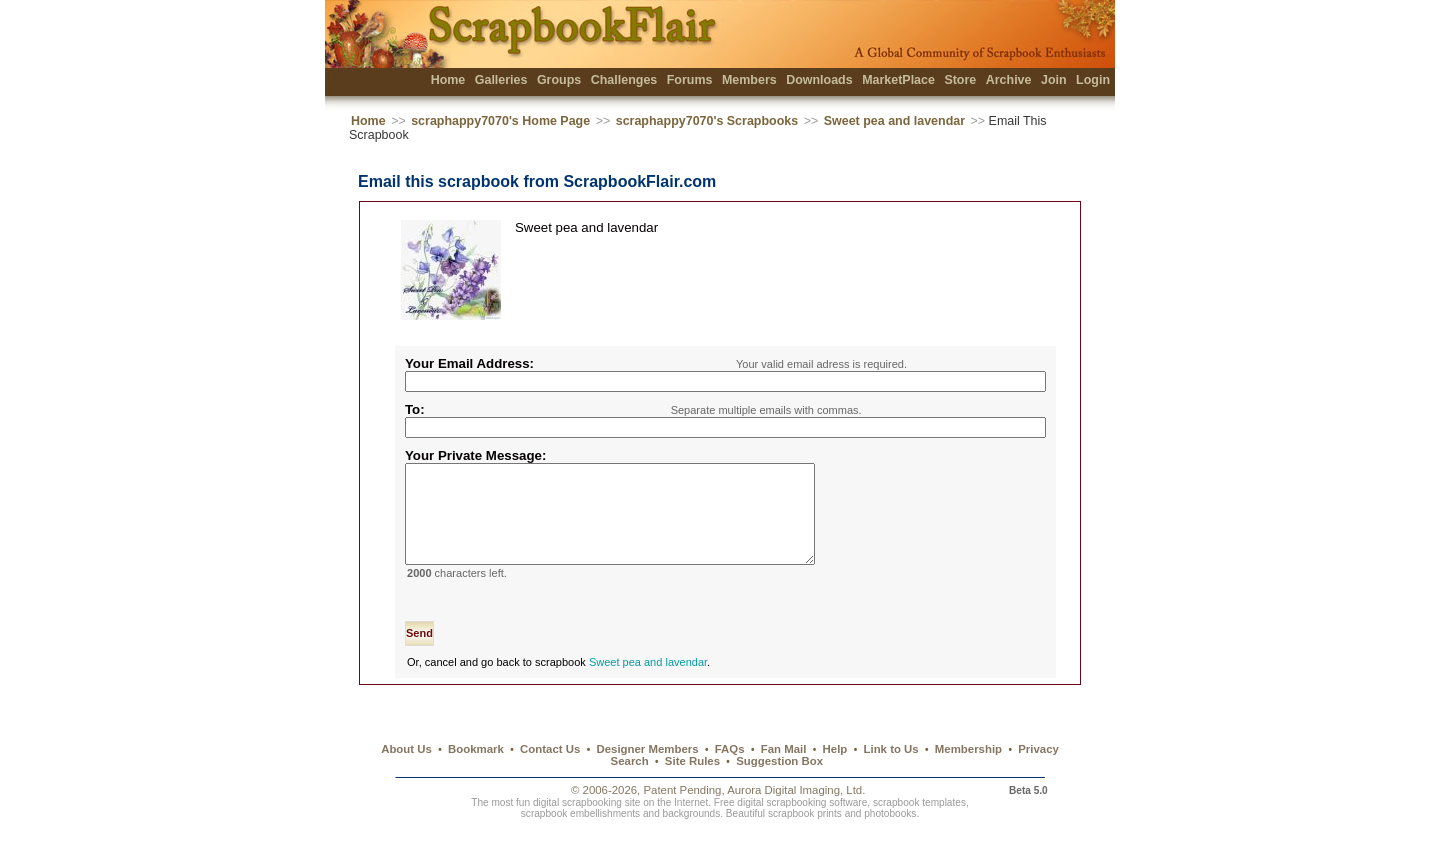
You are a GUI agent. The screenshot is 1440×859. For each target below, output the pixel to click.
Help (835, 773)
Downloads (819, 80)
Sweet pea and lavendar (894, 121)
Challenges (624, 80)
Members (749, 80)
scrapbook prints (805, 837)
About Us (406, 773)
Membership (968, 773)
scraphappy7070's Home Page (500, 121)
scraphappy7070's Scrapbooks (707, 121)
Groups (559, 80)
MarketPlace (898, 80)
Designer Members (647, 773)
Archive (1009, 80)
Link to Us (891, 773)
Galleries (501, 80)
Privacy (1038, 773)
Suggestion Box (779, 785)
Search (630, 785)
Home (448, 80)
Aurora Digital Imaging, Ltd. (796, 814)
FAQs (730, 773)
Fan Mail (784, 773)
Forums (690, 80)
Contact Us (550, 773)
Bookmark (476, 773)
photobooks (890, 837)
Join (1054, 80)
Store (960, 80)
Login (1093, 80)
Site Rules (692, 785)
